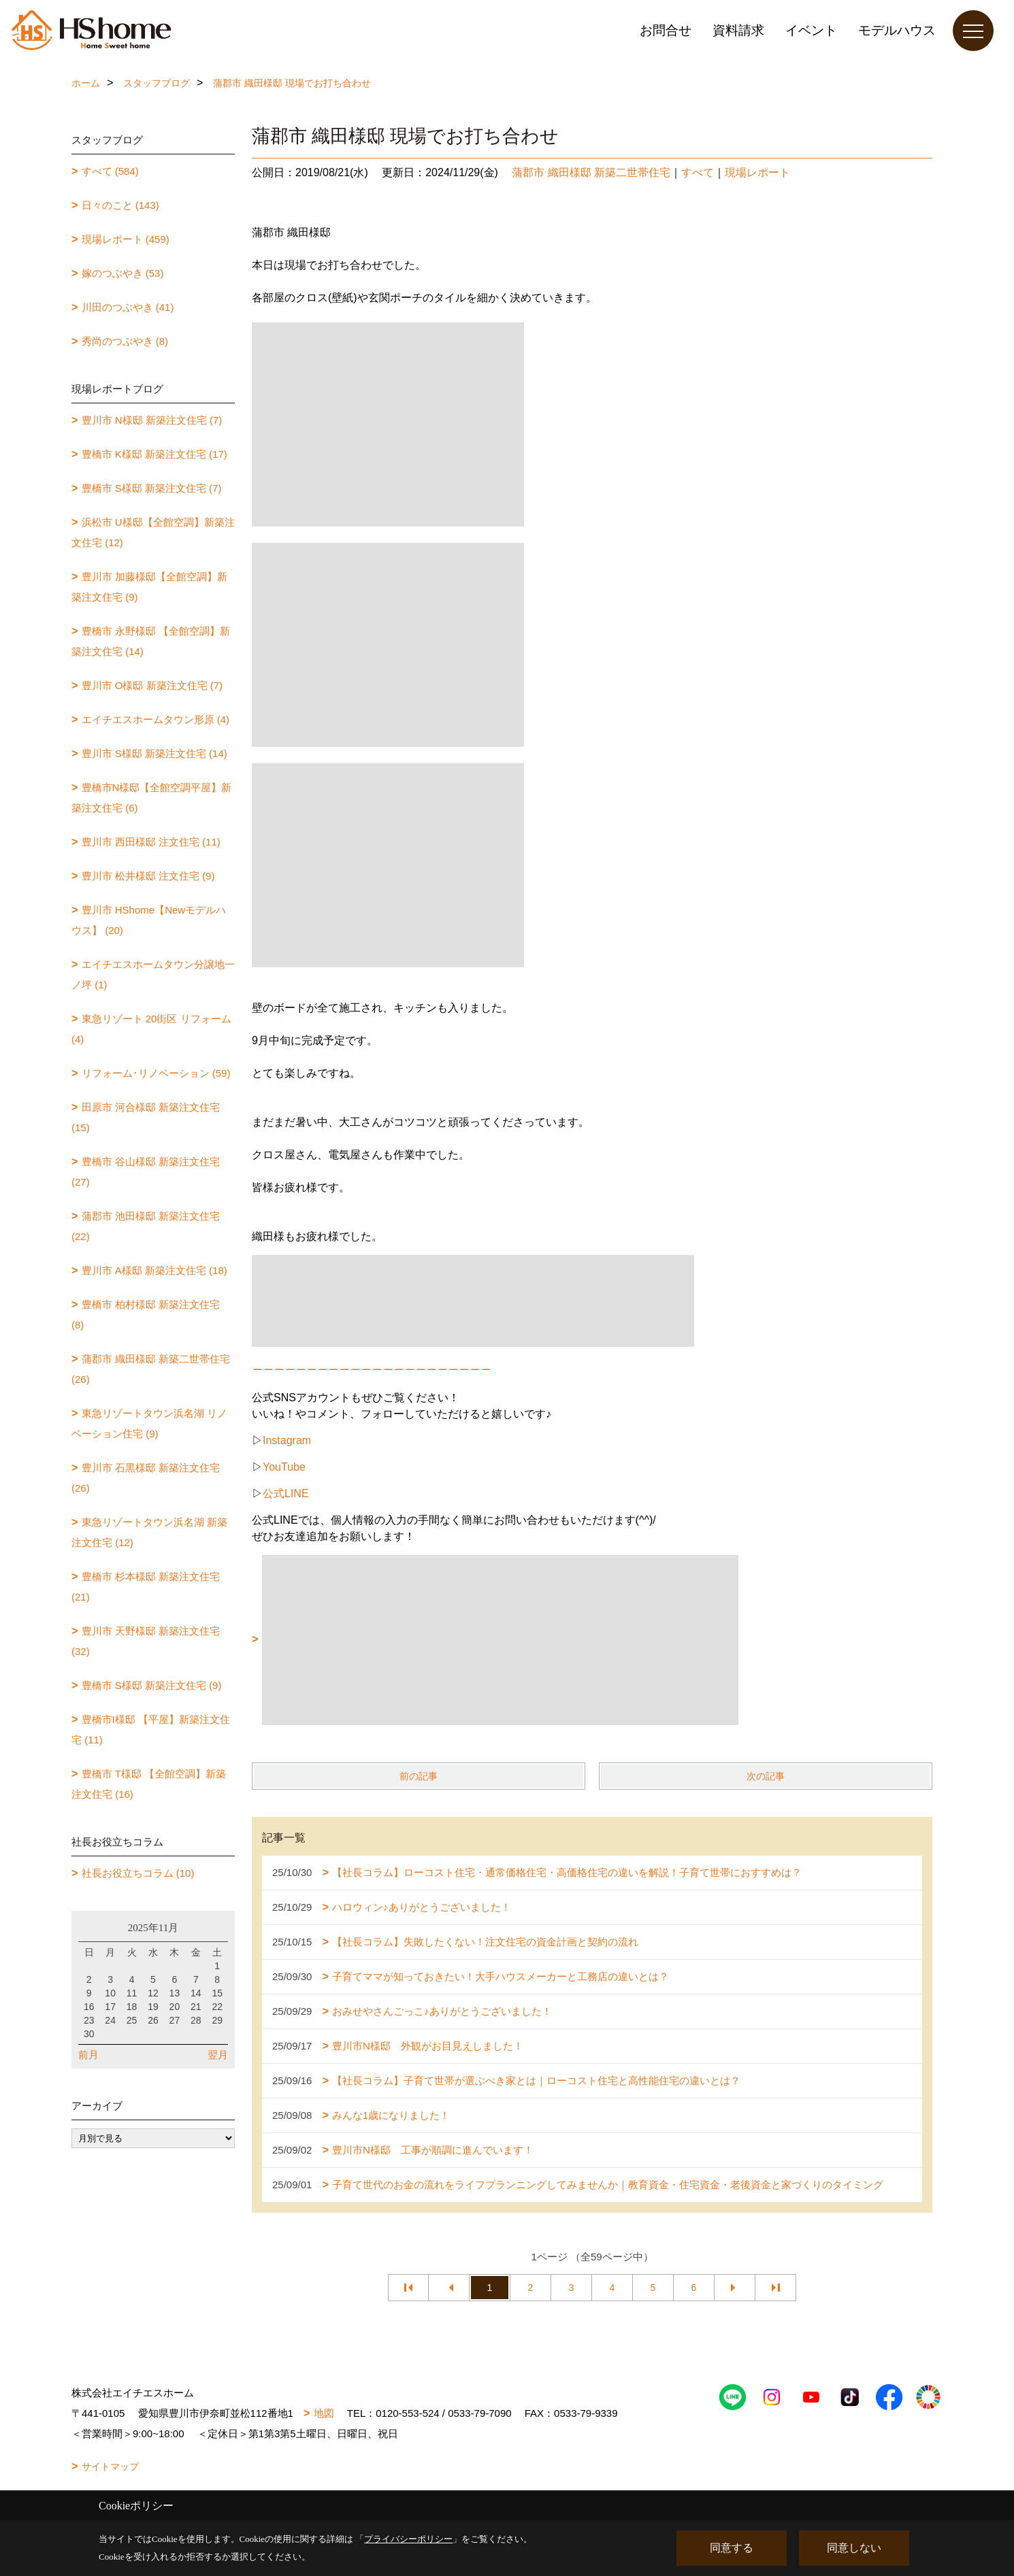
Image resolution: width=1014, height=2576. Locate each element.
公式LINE (286, 1493)
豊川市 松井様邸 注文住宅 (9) (148, 876)
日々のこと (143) (120, 205)
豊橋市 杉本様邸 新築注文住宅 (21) (145, 1587)
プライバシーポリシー (408, 2539)
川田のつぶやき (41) (128, 307)
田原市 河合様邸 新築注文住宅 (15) (145, 1117)
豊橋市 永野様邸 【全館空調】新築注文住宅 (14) (150, 641)
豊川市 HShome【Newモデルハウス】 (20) (148, 920)
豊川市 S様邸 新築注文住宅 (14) (154, 753)
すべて (697, 172)
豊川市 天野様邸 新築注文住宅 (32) (145, 1641)
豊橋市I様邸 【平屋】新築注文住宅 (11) (150, 1729)
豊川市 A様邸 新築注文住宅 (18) (154, 1270)
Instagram (287, 1440)
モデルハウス (897, 30)
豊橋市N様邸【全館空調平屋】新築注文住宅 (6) (151, 798)
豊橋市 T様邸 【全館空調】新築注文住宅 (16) (148, 1784)
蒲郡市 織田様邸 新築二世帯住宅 (591, 172)
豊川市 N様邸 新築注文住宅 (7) (152, 420)
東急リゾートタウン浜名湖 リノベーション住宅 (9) (149, 1423)
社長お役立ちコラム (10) (138, 1873)
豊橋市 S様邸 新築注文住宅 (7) (152, 488)
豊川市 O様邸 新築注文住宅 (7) (152, 685)
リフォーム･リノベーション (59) (156, 1073)
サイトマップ (110, 2466)
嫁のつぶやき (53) (123, 273)
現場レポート (757, 172)
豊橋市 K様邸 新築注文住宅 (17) (154, 454)
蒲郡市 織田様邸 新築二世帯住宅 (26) (150, 1369)
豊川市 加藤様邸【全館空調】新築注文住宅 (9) (149, 587)
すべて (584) (110, 171)
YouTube (284, 1467)
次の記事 (766, 1776)
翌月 (218, 2054)
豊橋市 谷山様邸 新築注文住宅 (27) (145, 1172)
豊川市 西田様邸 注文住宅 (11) (151, 842)
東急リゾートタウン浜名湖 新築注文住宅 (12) (149, 1532)
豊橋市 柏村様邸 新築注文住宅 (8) (145, 1315)
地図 (324, 2413)
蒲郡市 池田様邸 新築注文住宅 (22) (145, 1226)
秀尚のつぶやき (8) (125, 341)
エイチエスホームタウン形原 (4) (156, 719)
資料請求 (738, 30)
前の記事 (418, 1776)
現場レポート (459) (125, 239)
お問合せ (665, 30)
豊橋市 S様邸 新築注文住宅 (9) (152, 1685)
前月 (88, 2054)
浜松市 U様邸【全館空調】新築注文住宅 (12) (153, 532)
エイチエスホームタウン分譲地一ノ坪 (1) (153, 974)
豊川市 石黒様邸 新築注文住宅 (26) (145, 1478)
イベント (811, 30)
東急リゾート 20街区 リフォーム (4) (151, 1029)
